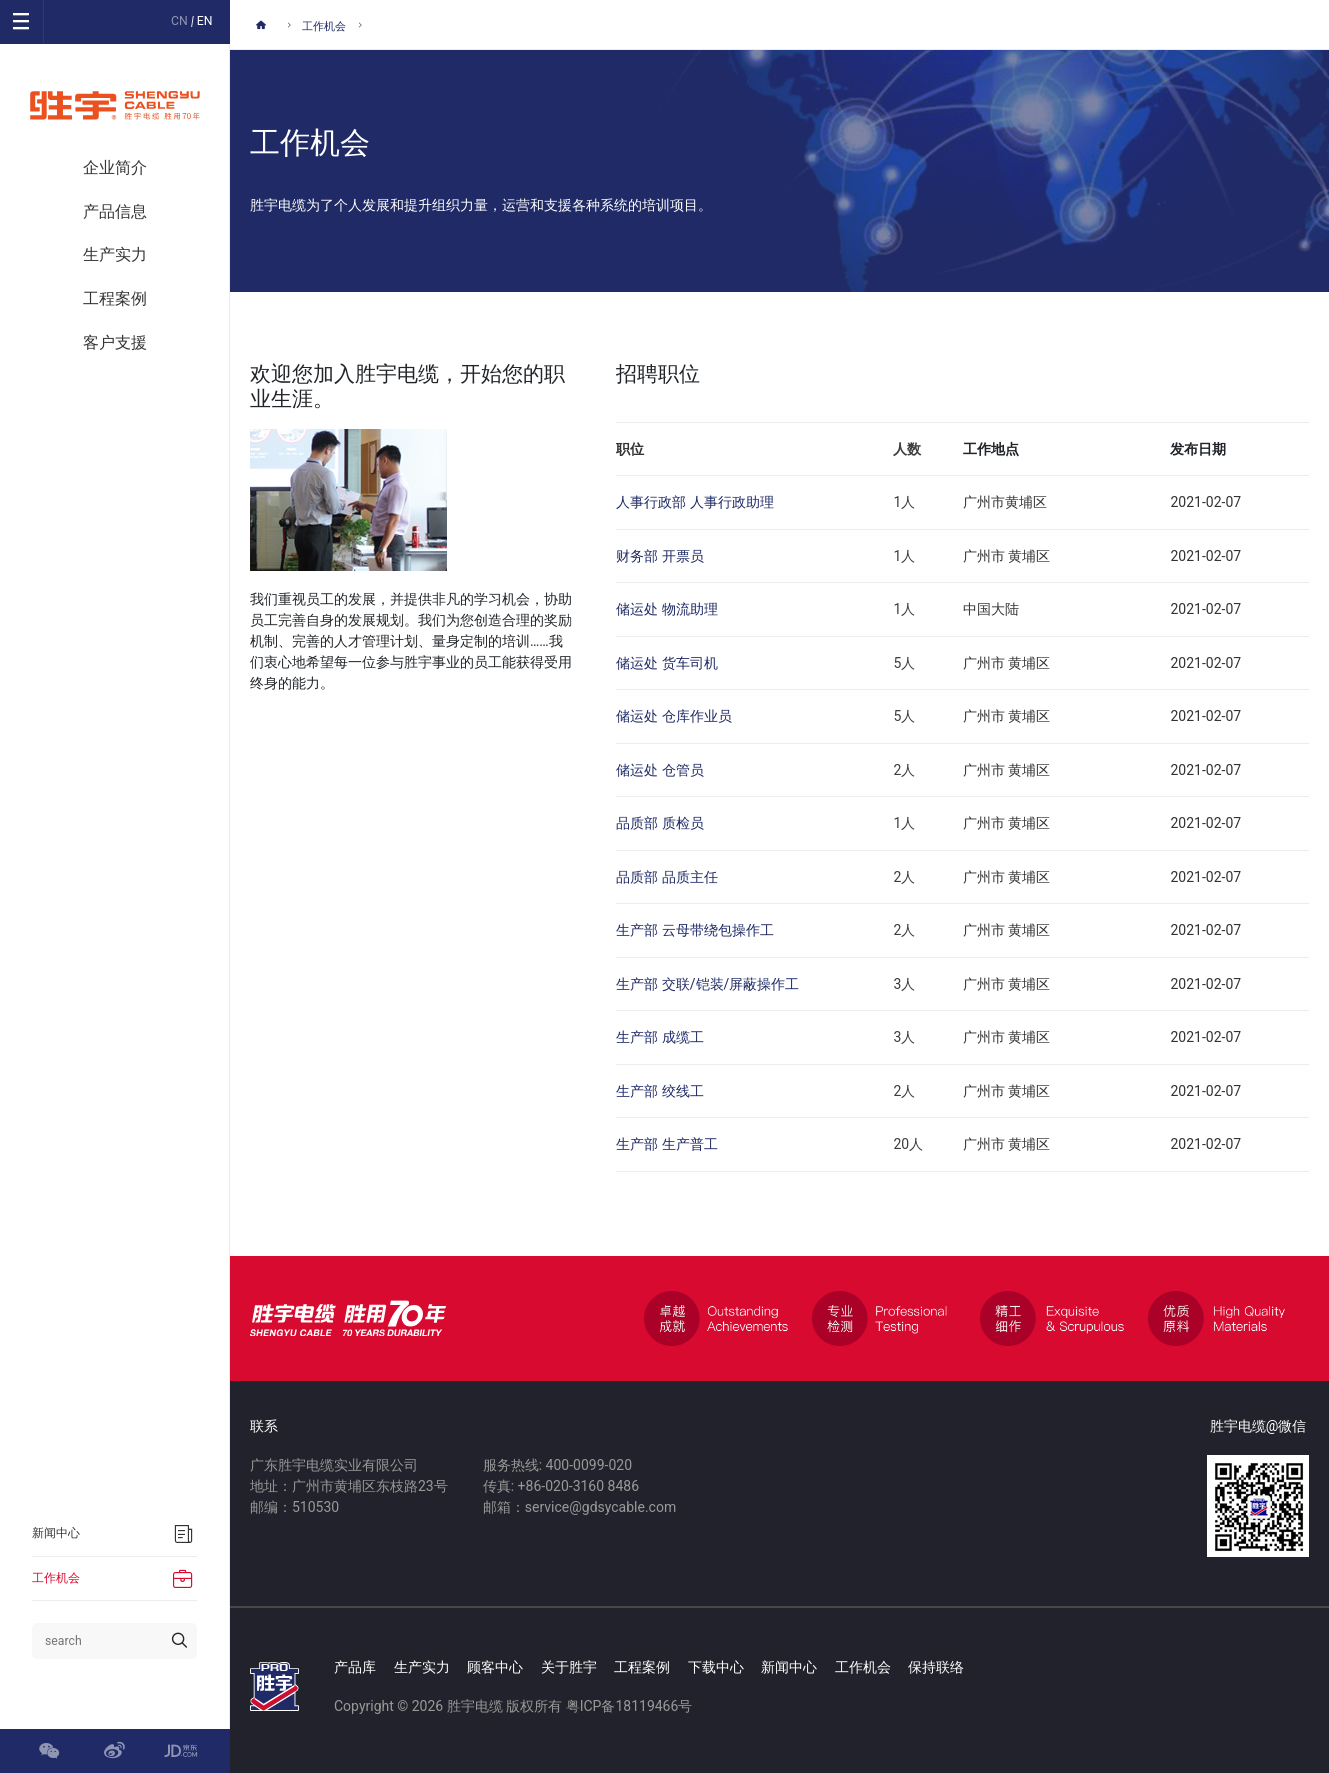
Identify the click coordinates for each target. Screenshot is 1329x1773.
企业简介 (115, 167)
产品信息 (115, 211)
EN (205, 21)
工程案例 (115, 298)
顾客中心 (495, 1667)
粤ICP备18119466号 (629, 1706)
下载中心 (716, 1667)
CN (179, 21)
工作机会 (324, 26)
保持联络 (936, 1667)
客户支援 (115, 342)
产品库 (355, 1667)
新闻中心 (789, 1667)
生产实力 (115, 254)
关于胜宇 (569, 1667)
